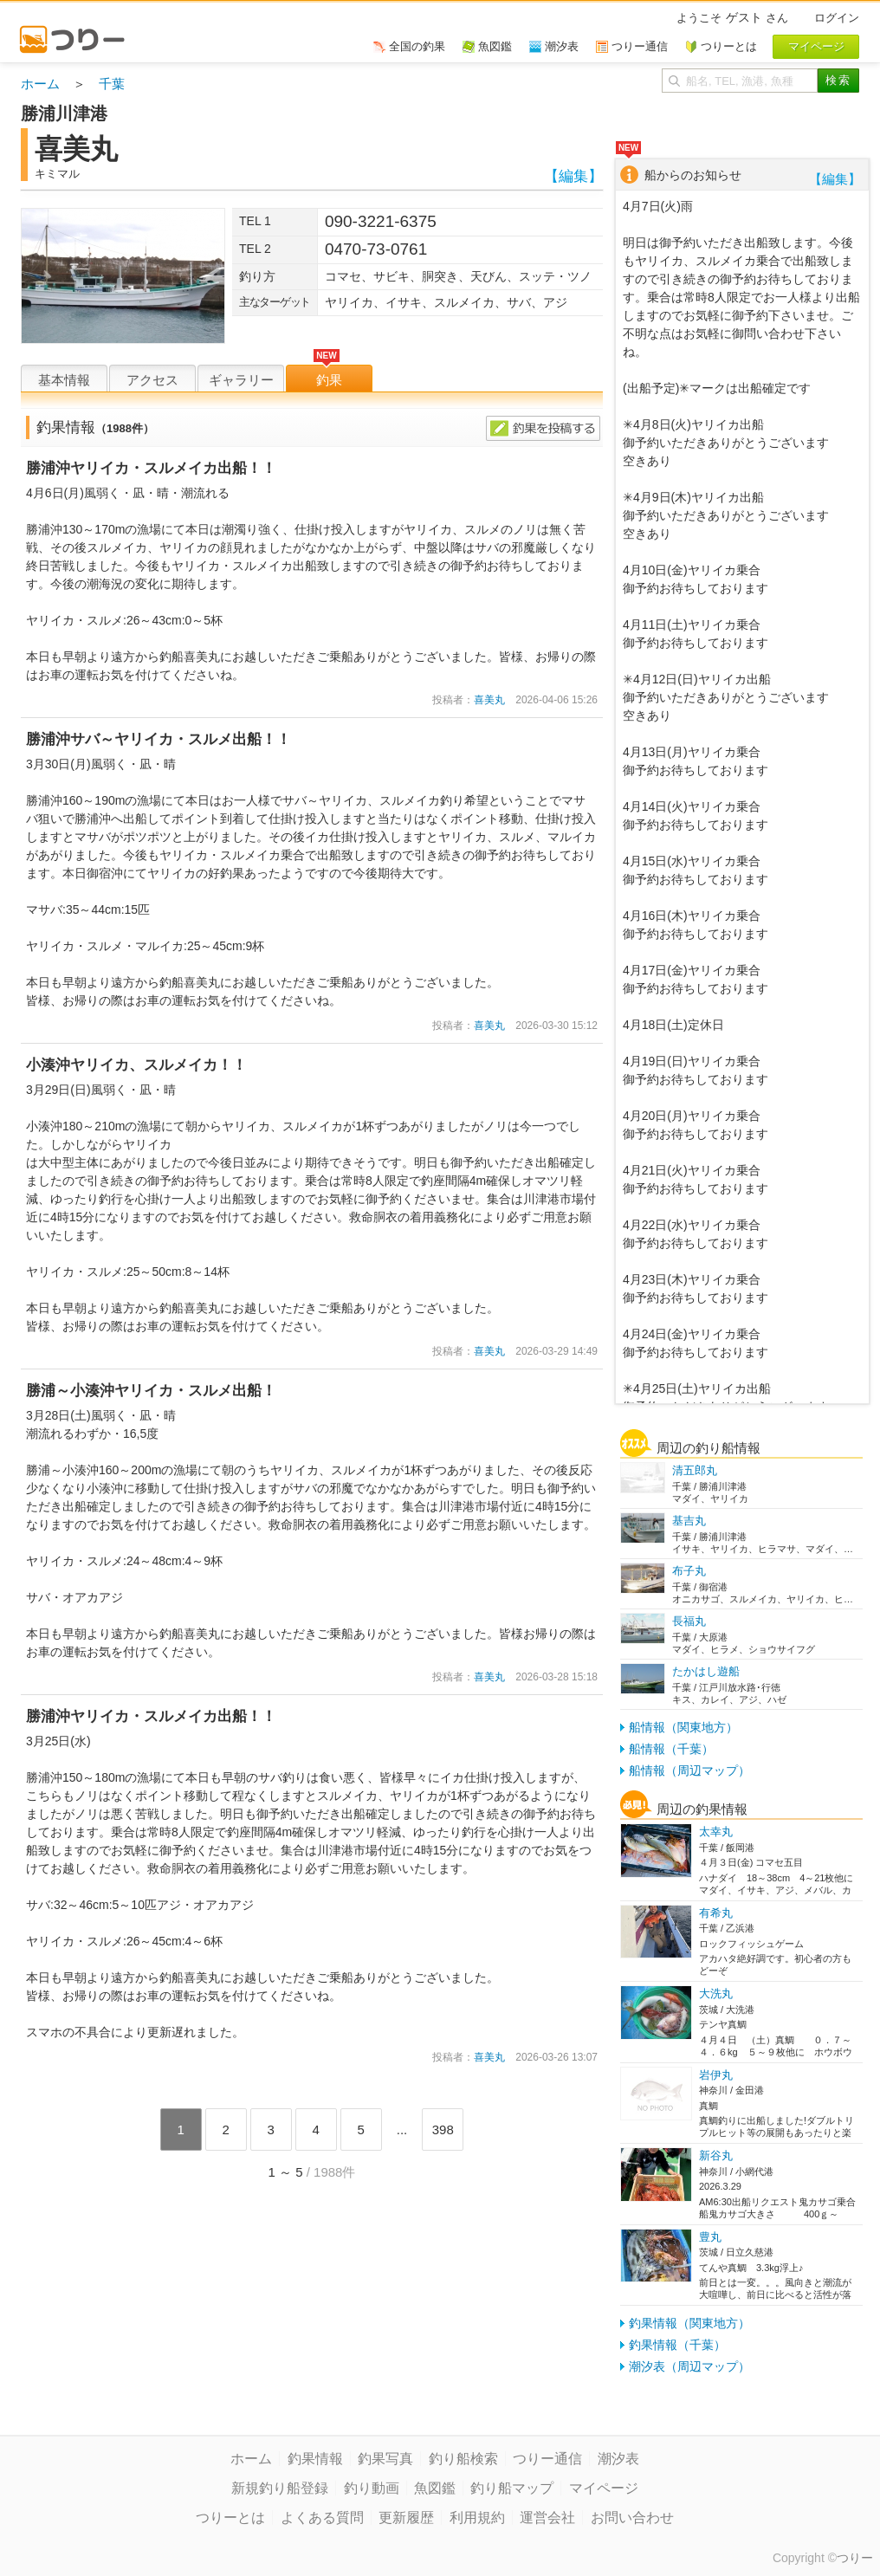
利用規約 (477, 2517)
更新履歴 (406, 2517)
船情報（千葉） (671, 1749)
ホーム (40, 83)
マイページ (603, 2488)
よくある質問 (322, 2517)
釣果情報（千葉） (677, 2345)
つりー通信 (547, 2458)
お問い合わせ (632, 2517)
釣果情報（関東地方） (689, 2323)
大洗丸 (716, 1993)
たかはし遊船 (706, 1671)
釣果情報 (315, 2458)
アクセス (152, 379)
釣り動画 (371, 2488)
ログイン (836, 17)
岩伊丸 (716, 2074)
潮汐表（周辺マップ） (689, 2366)
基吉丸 (689, 1520)
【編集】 (573, 176)
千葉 (112, 83)
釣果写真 (385, 2458)
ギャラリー (241, 379)
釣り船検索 (463, 2458)
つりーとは (230, 2517)
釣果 (329, 379)
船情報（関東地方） (683, 1727)
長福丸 (689, 1621)
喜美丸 (489, 700)
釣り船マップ (511, 2488)
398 (443, 2129)
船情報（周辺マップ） (689, 1770)
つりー (855, 2558)
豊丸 (710, 2236)
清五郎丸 (694, 1470)
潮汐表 (618, 2458)
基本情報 (64, 379)
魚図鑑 (435, 2488)
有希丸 (716, 1912)
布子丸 (689, 1570)
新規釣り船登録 (279, 2488)
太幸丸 (716, 1831)
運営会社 (547, 2517)
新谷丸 (716, 2155)
